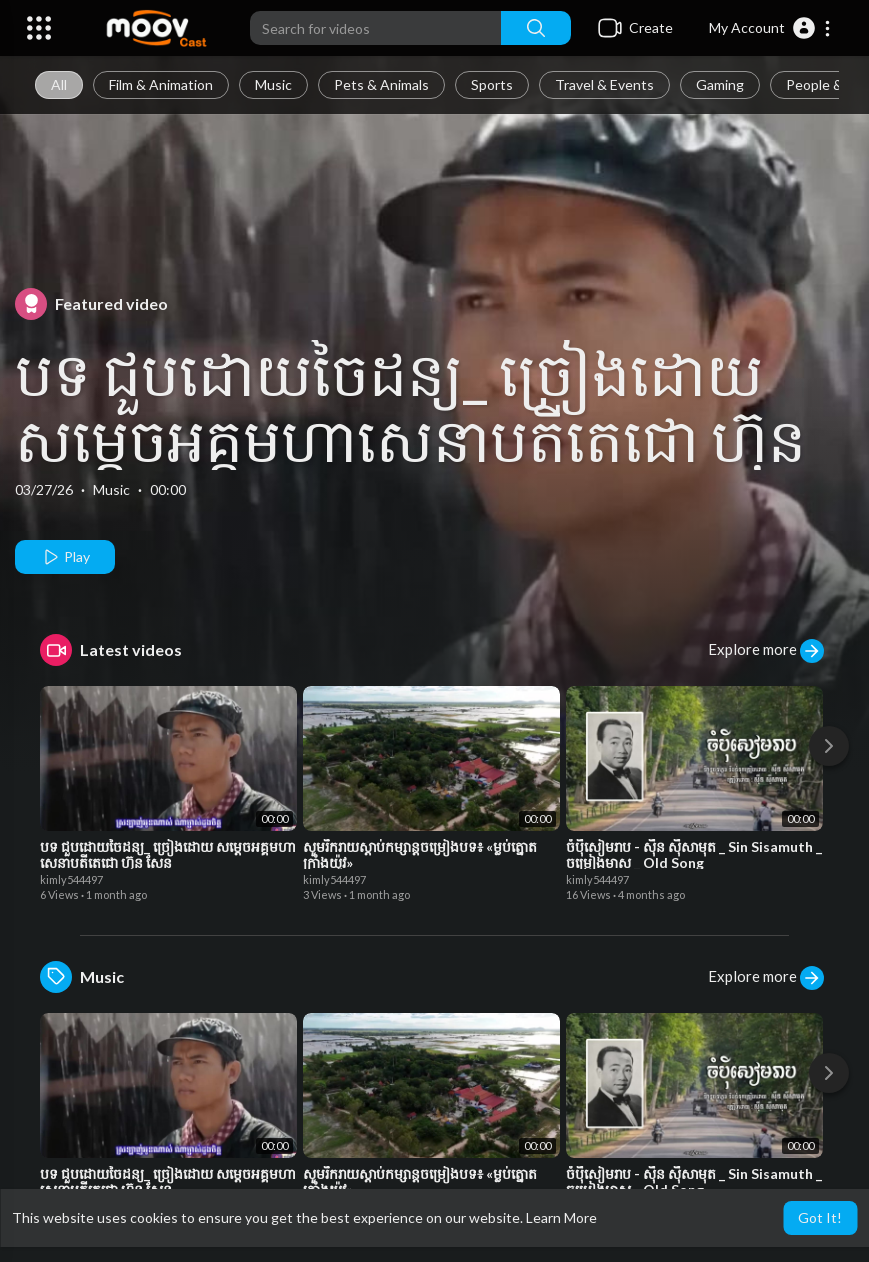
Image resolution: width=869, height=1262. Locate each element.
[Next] (829, 746)
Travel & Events (604, 84)
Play (65, 557)
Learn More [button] (561, 1217)
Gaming (720, 84)
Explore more (766, 651)
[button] (770, 28)
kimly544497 (71, 879)
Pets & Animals (381, 84)
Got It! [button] (820, 1217)
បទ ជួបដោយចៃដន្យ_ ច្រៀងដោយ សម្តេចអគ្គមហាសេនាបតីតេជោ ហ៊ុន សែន (410, 439)
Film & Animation (161, 84)
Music (273, 84)
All (59, 84)
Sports (492, 84)
